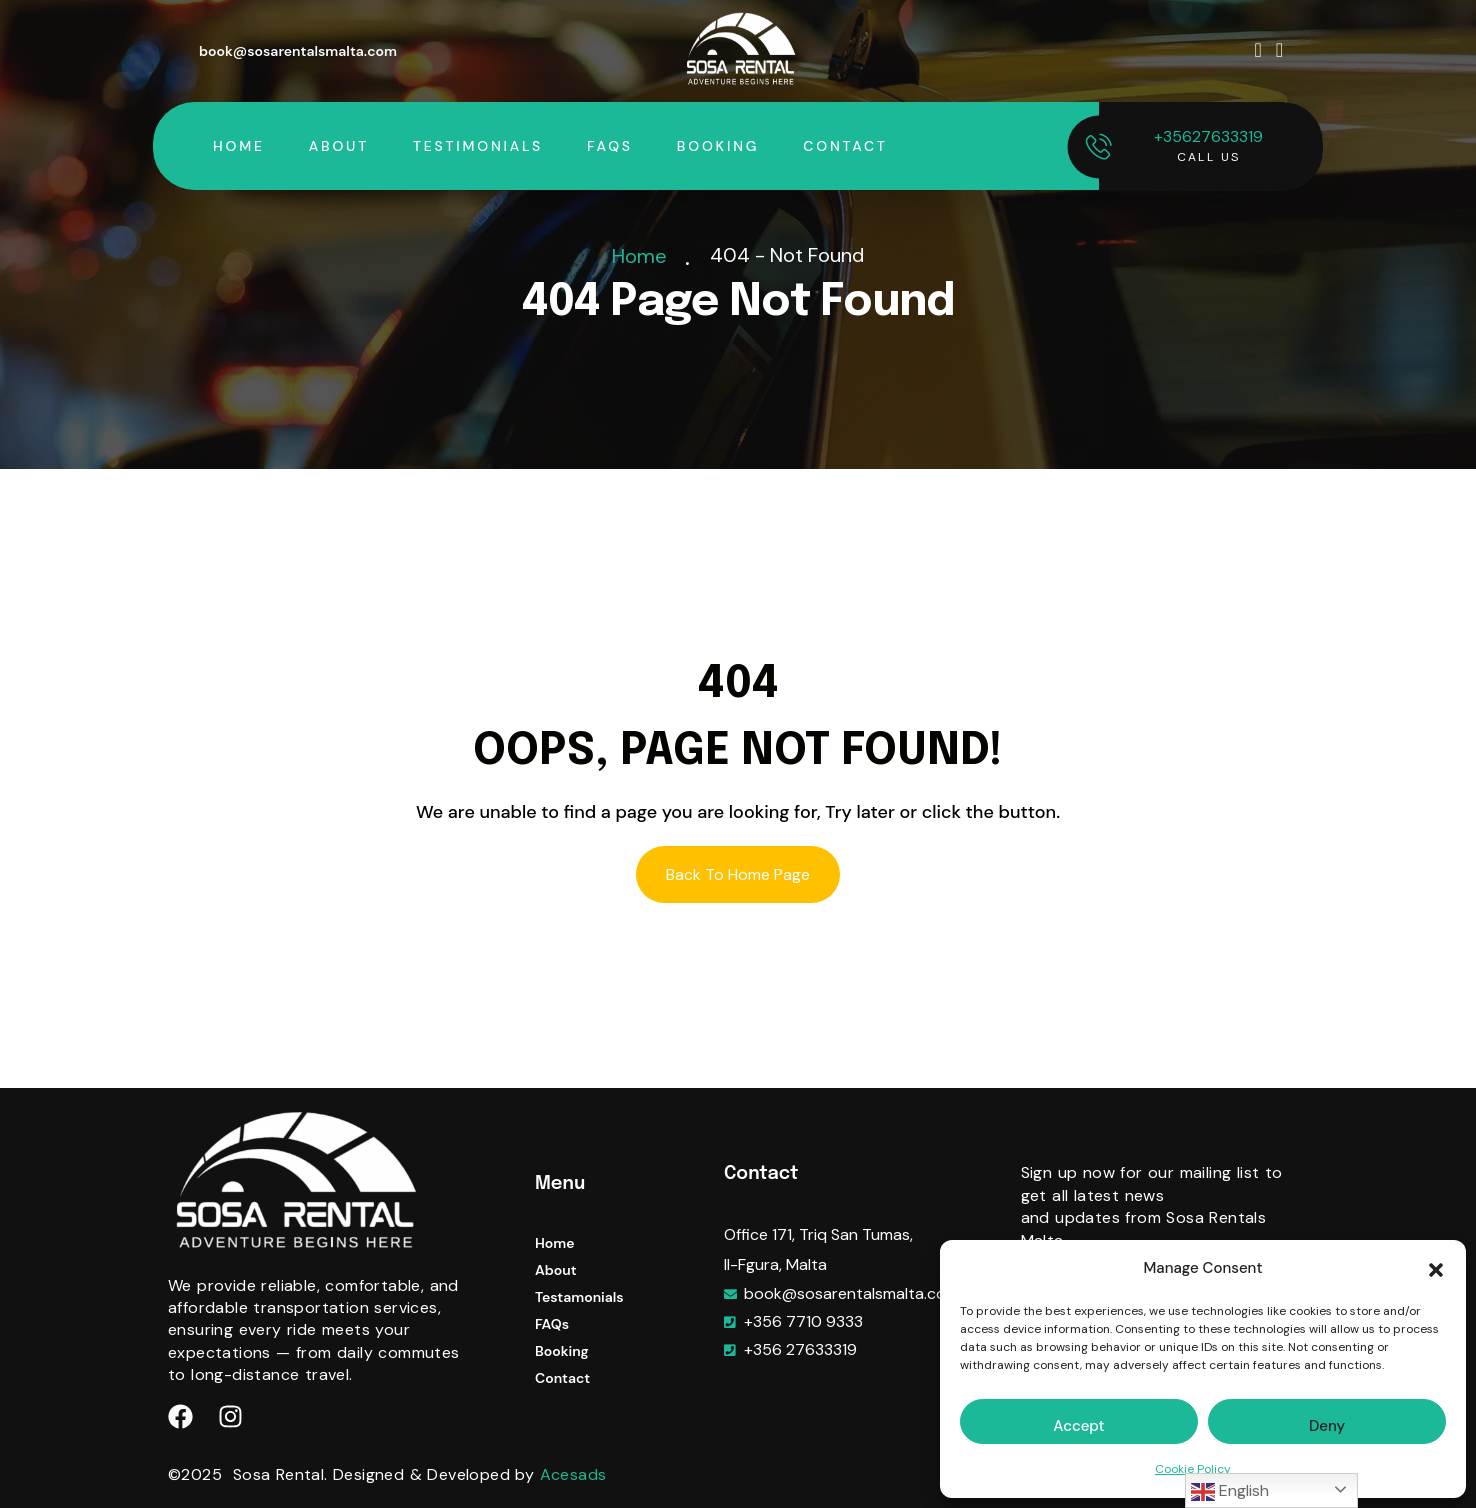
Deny (1327, 1426)
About (339, 146)
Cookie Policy (1193, 1469)
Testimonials (478, 146)
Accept (1078, 1426)
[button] (1436, 1269)
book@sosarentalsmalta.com (298, 51)
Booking (718, 146)
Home (239, 146)
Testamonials (579, 1297)
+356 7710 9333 (803, 1321)
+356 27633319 (800, 1349)
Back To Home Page (738, 874)
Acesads (573, 1474)
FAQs (610, 146)
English (1230, 1492)
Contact (845, 146)
